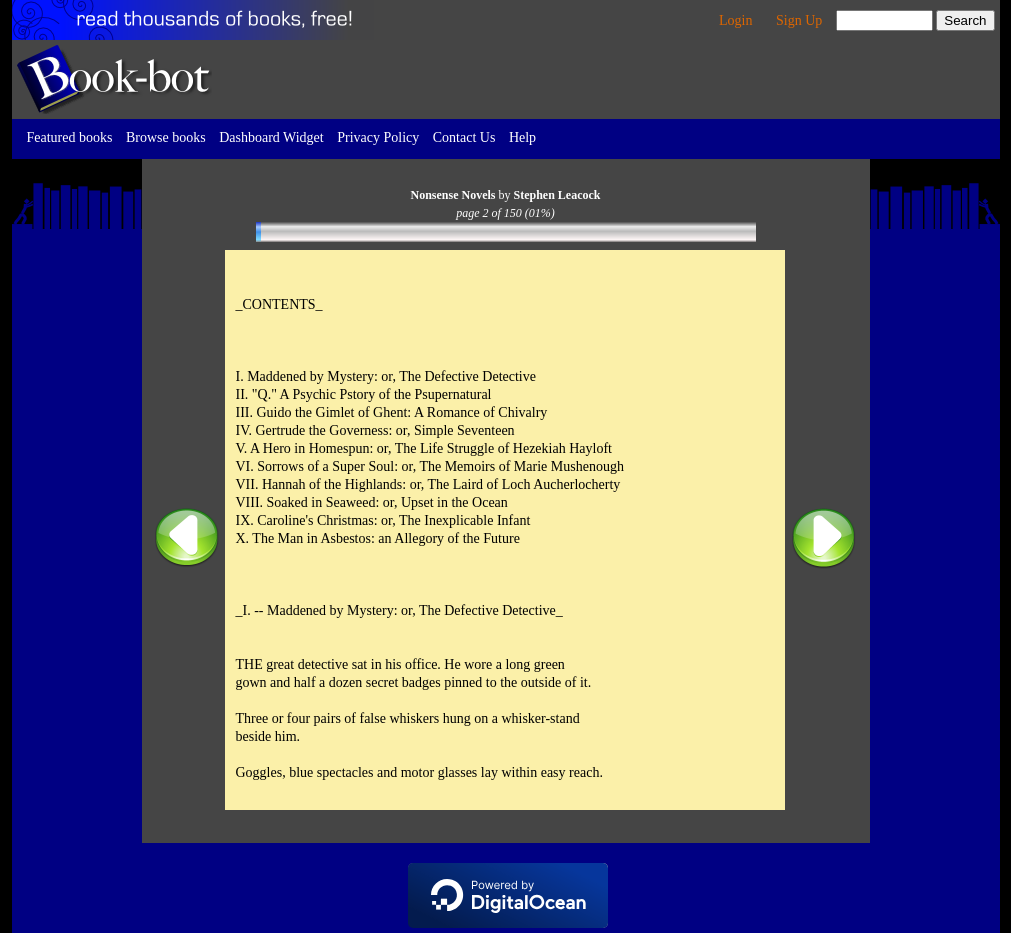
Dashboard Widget (271, 137)
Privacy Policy (378, 137)
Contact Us (464, 137)
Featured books (70, 137)
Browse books (166, 137)
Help (522, 137)
